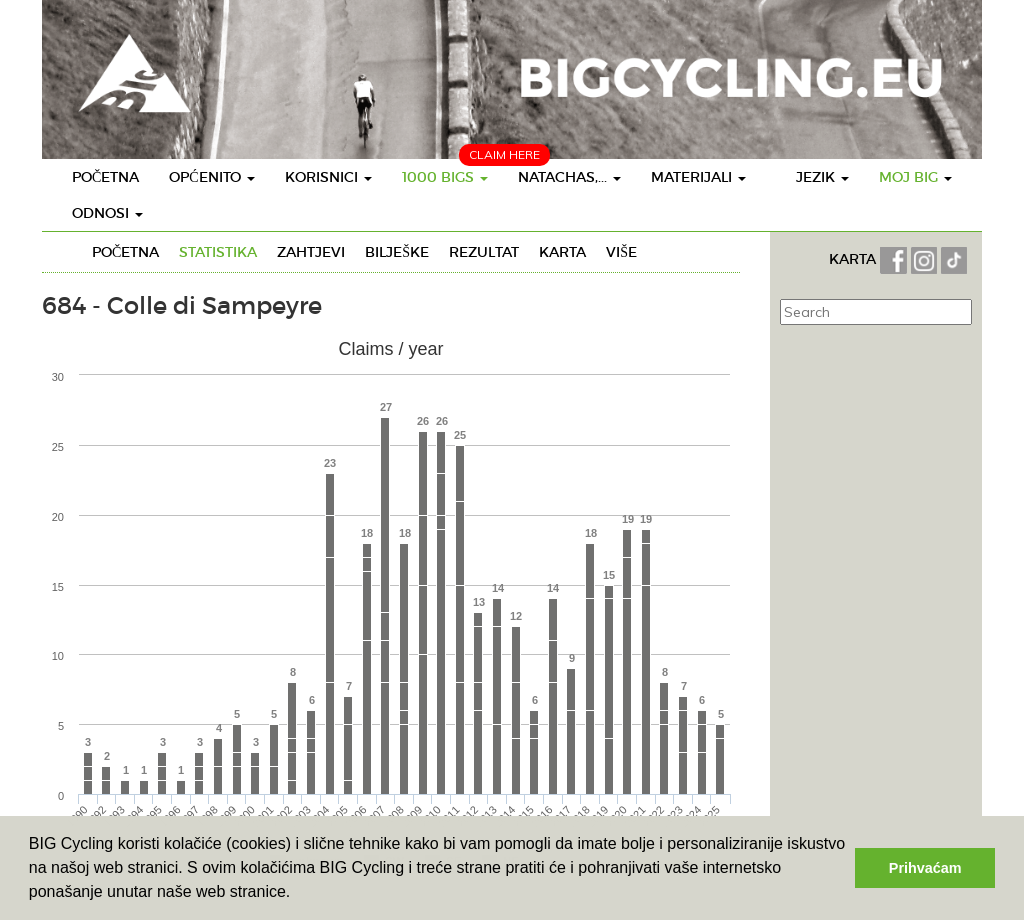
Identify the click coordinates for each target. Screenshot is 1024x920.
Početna (105, 177)
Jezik (822, 177)
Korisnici (328, 177)
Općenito (211, 177)
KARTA (852, 259)
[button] (298, 894)
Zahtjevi (311, 252)
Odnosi (107, 213)
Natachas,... (569, 177)
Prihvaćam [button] (925, 868)
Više (621, 252)
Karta (562, 252)
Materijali (698, 177)
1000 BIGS (445, 177)
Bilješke (397, 252)
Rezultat (484, 252)
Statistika (218, 252)
